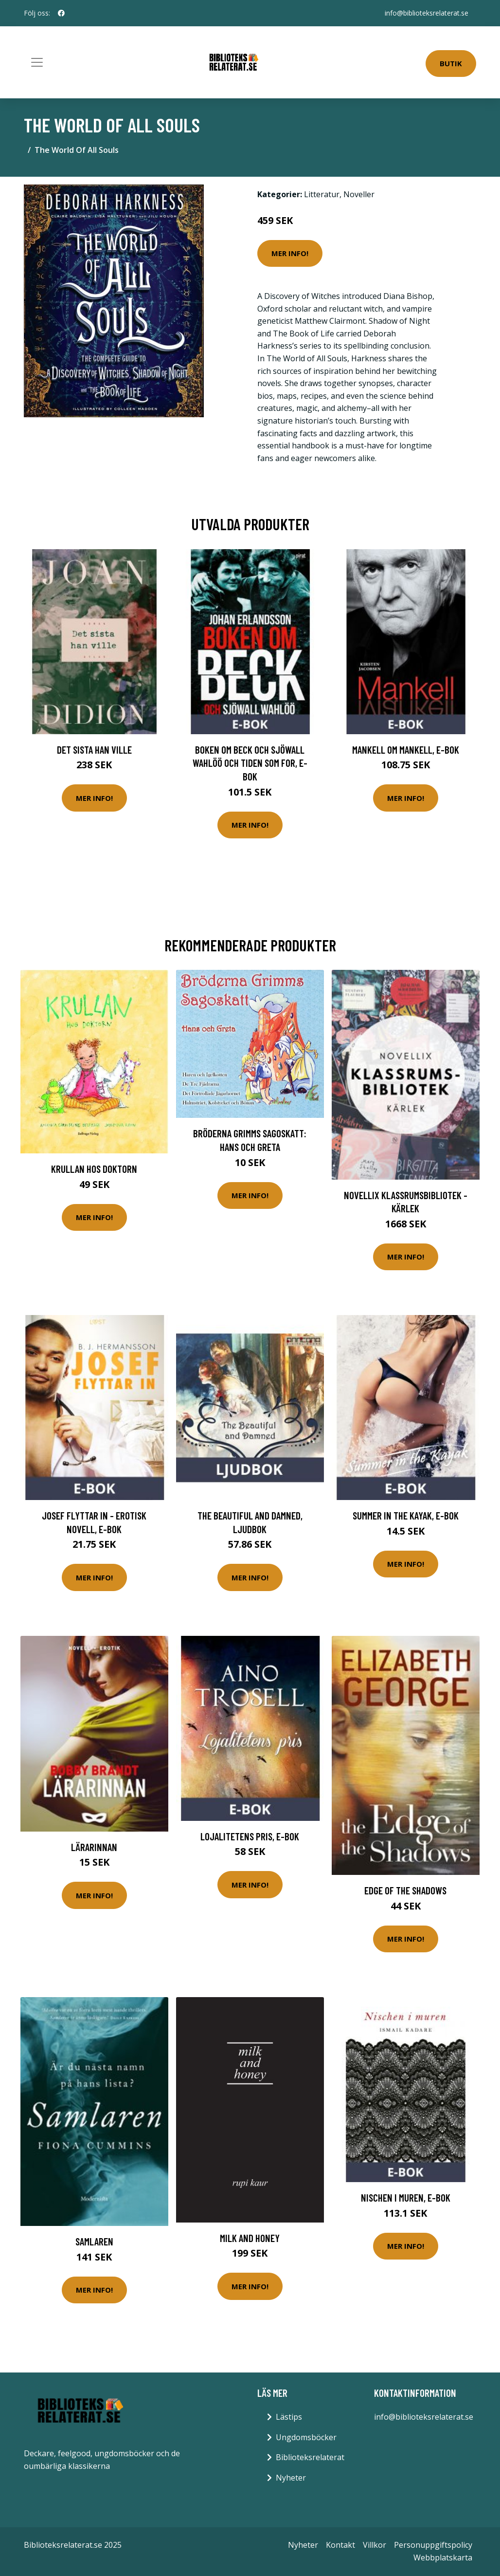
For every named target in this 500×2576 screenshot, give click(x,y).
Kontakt (340, 2544)
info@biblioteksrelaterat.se (426, 13)
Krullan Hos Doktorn (94, 1169)
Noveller (359, 194)
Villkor (374, 2544)
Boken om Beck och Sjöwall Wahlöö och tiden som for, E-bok (250, 762)
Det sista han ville (94, 749)
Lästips (289, 2416)
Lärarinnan (94, 1847)
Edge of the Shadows (405, 1890)
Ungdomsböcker (306, 2437)
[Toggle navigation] (37, 62)
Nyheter (291, 2477)
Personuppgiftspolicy (433, 2544)
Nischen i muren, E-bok (405, 2197)
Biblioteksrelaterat (310, 2457)
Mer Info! (289, 253)
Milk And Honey (250, 2238)
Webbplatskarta (442, 2557)
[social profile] (61, 13)
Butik (451, 63)
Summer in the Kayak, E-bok (406, 1515)
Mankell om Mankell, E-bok (405, 749)
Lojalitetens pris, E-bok (249, 1836)
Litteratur (321, 194)
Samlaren (94, 2241)
